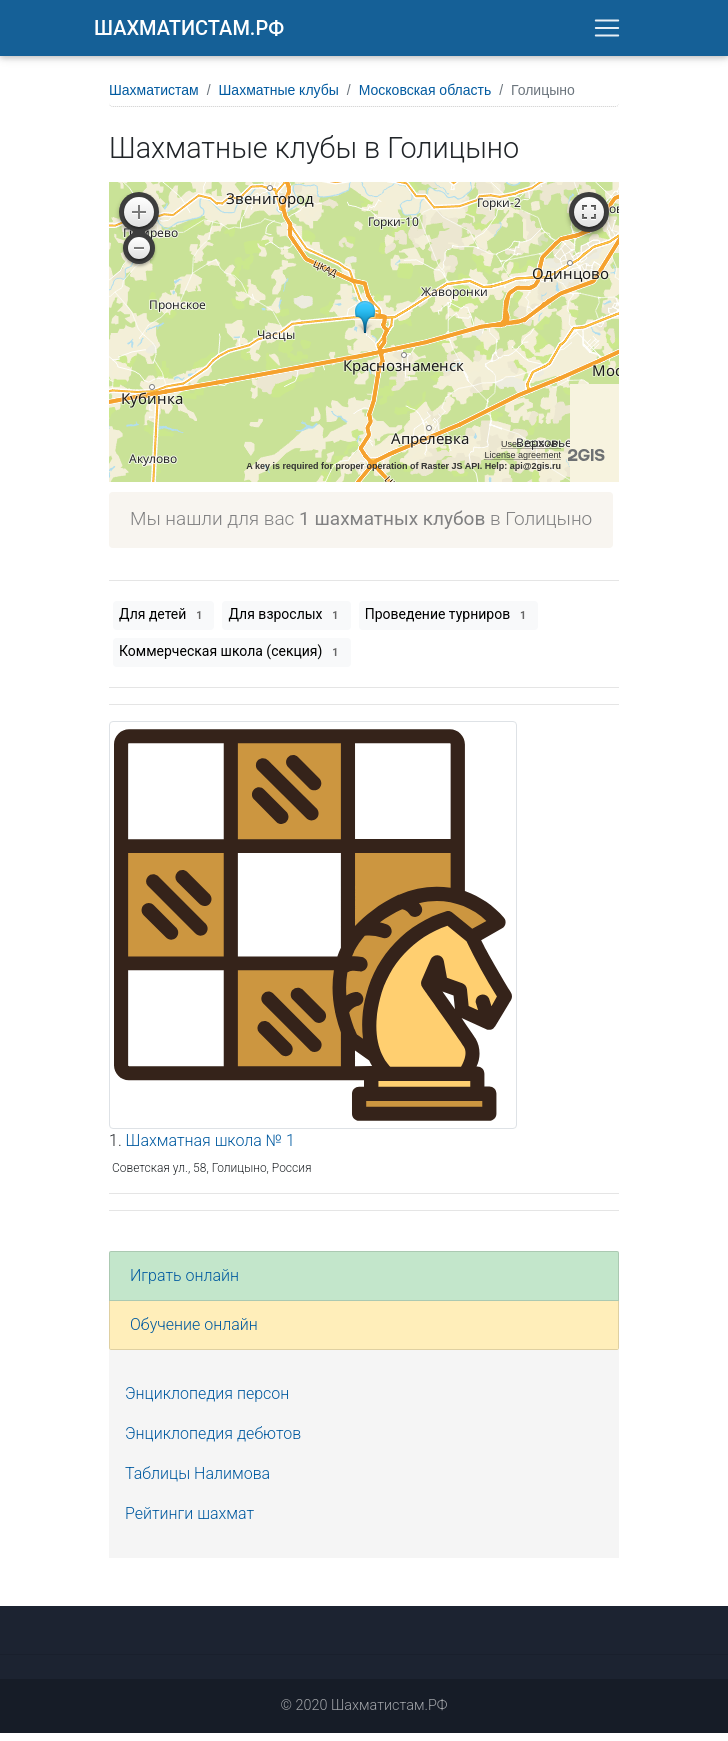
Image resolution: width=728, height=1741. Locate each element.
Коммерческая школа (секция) (232, 660)
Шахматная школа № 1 (210, 1148)
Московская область (425, 98)
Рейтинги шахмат (189, 1521)
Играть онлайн (184, 1283)
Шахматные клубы (279, 98)
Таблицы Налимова (197, 1481)
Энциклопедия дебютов (213, 1441)
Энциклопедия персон (207, 1401)
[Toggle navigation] (607, 32)
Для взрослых (286, 623)
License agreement (522, 463)
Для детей (163, 623)
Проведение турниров (449, 623)
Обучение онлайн (194, 1332)
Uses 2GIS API (531, 452)
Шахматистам (154, 98)
